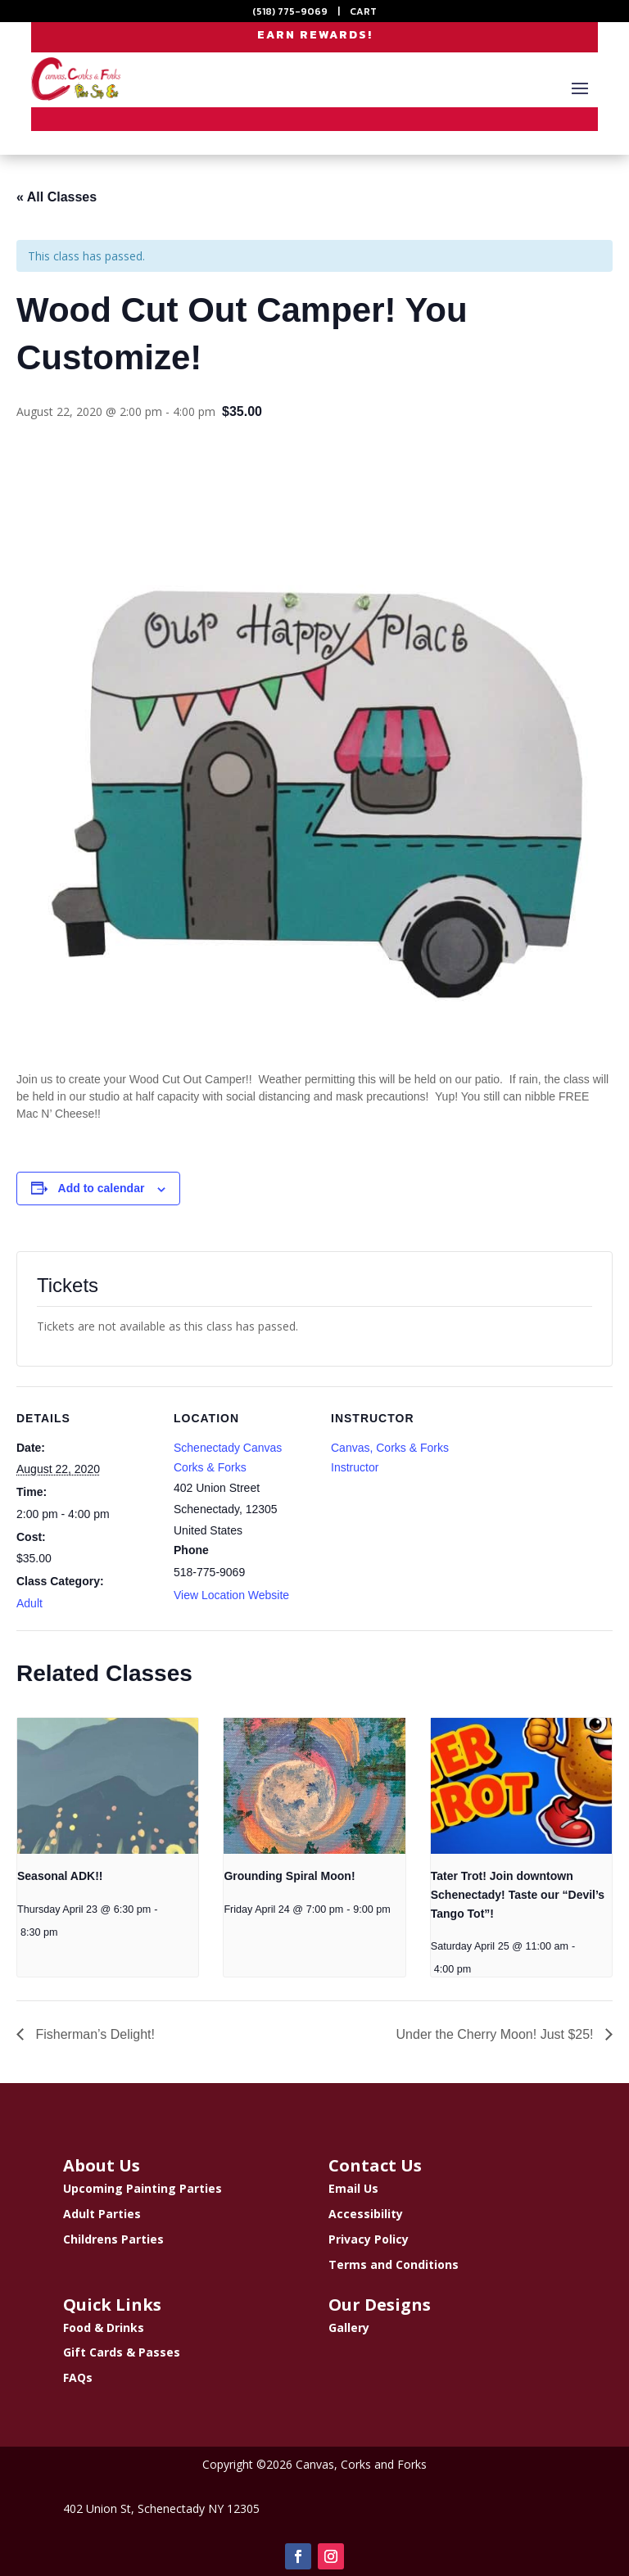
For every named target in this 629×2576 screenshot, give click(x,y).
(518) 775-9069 (290, 11)
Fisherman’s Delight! (93, 2034)
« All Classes (56, 197)
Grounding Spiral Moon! (289, 1875)
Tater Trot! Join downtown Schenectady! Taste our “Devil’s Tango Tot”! (517, 1894)
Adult (29, 1603)
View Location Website (231, 1595)
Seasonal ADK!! (60, 1875)
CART (363, 11)
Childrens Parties (113, 2239)
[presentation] (107, 1786)
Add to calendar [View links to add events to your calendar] (101, 1188)
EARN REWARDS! (315, 35)
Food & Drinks (103, 2327)
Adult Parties (102, 2213)
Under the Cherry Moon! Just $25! (496, 2034)
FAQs (78, 2377)
